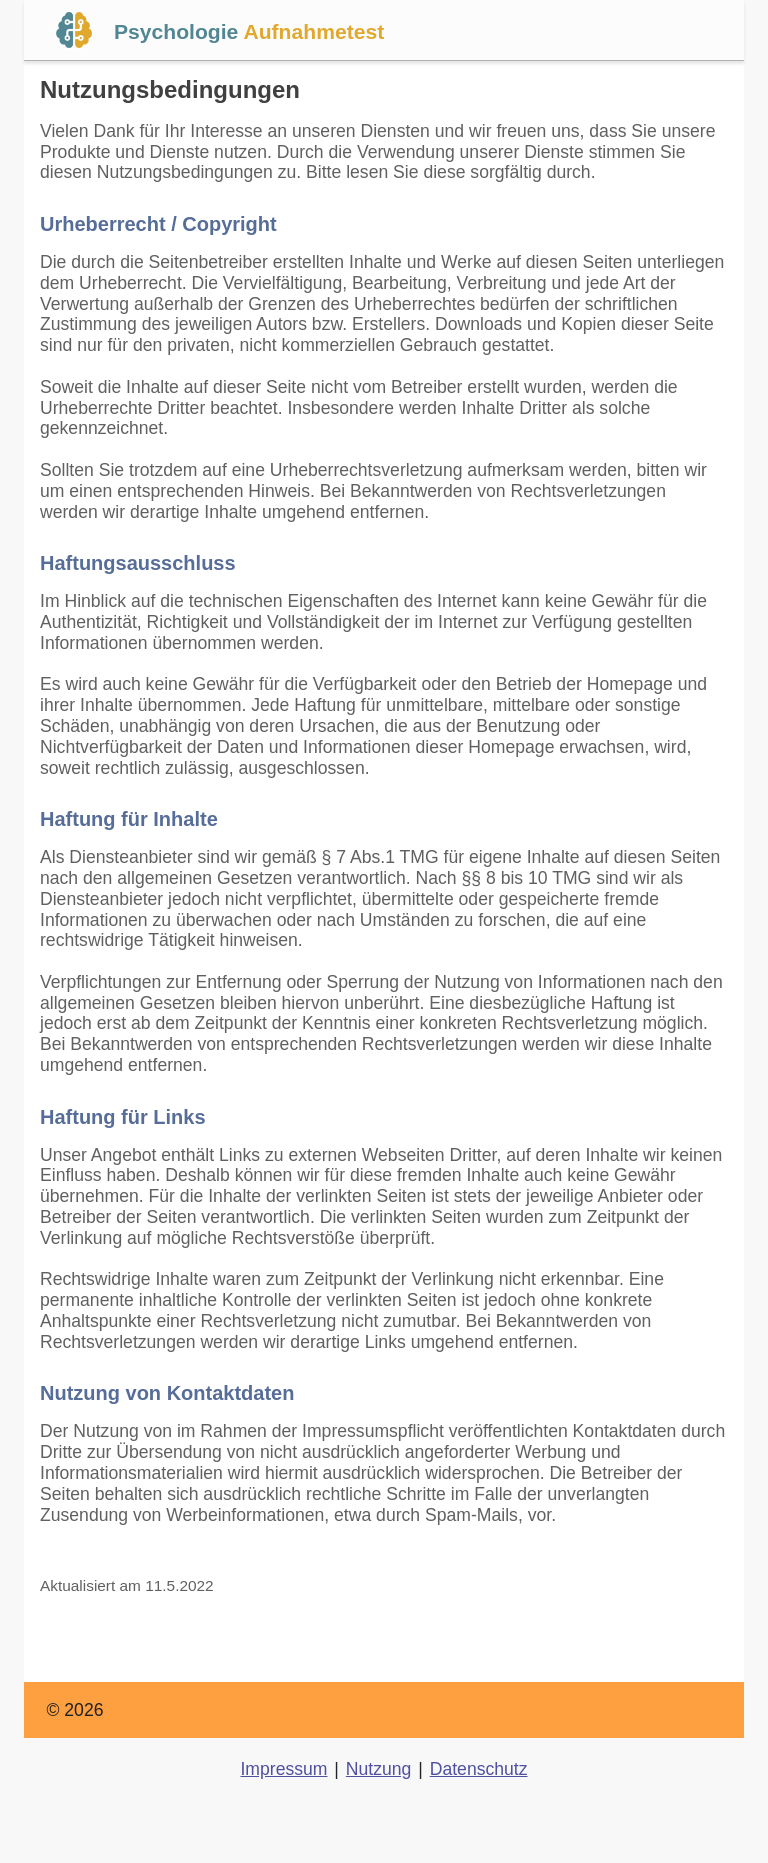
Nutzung (379, 1769)
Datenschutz (479, 1769)
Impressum (283, 1769)
